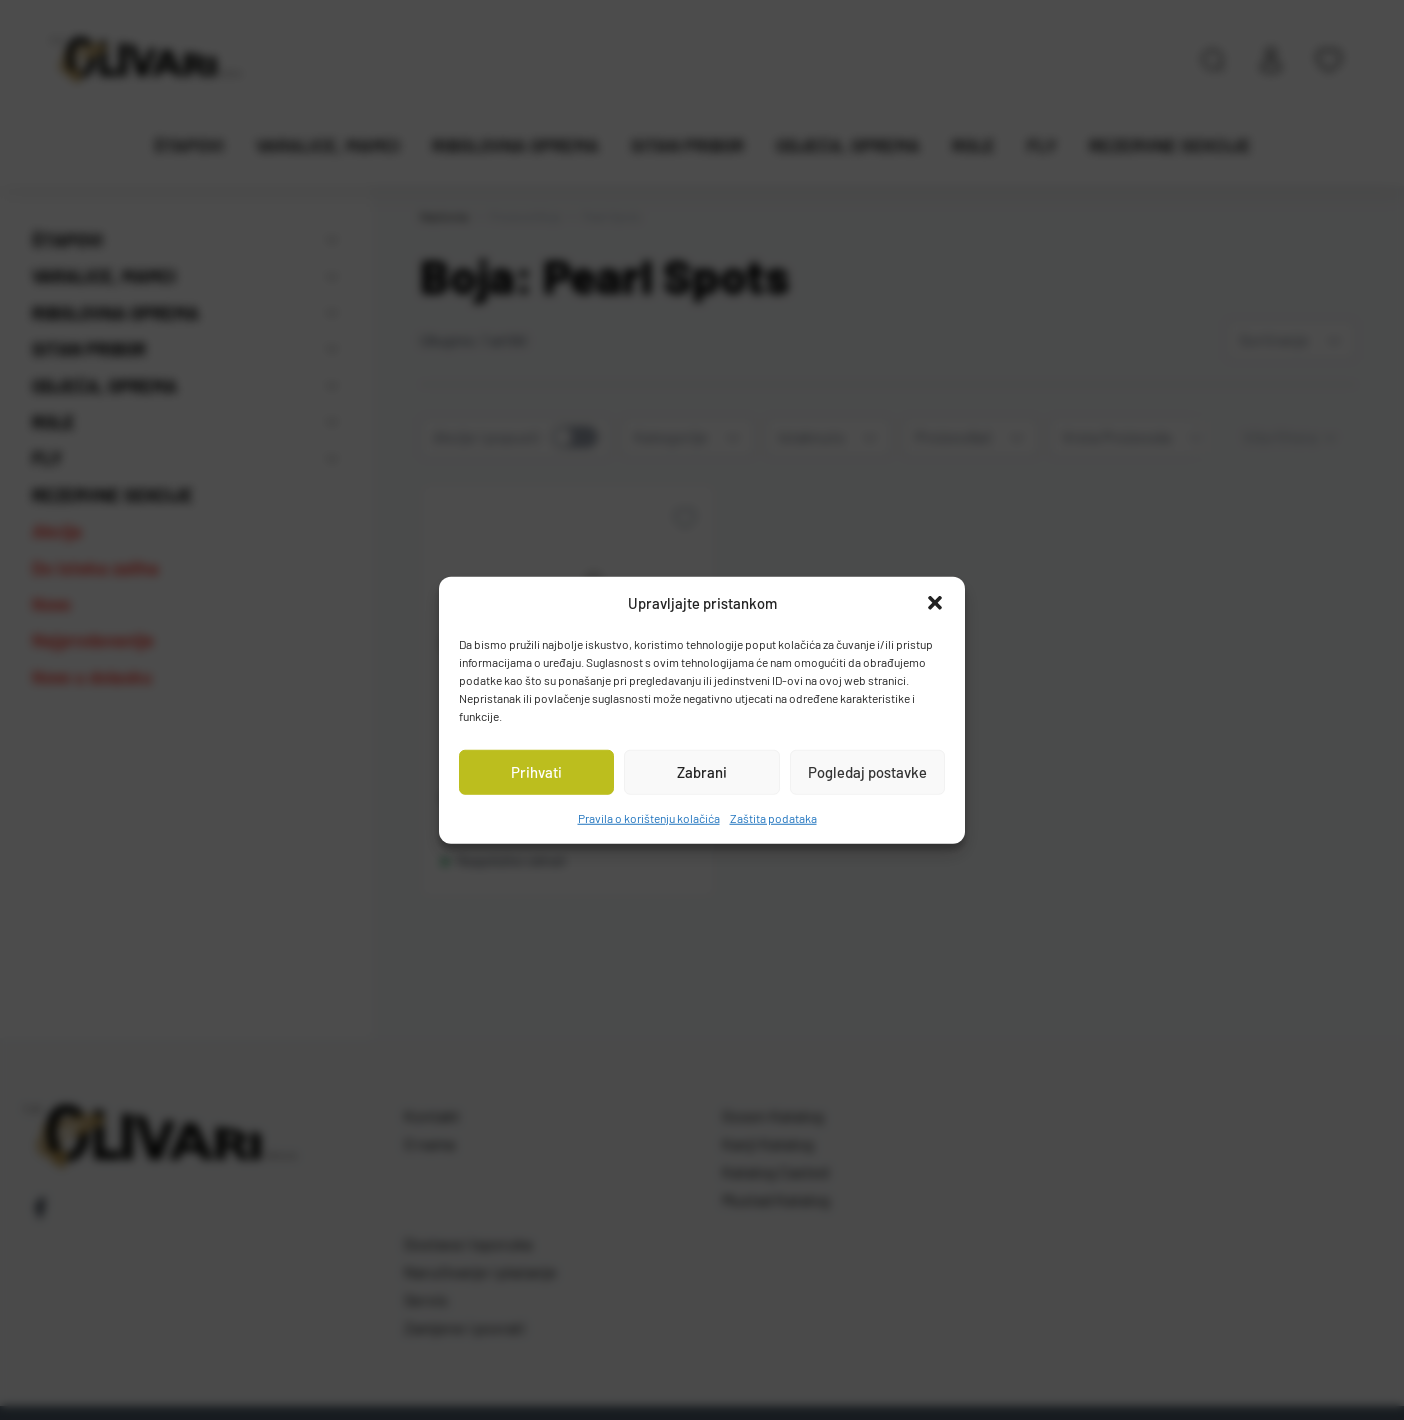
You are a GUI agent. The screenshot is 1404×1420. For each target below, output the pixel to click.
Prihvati (536, 772)
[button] (935, 603)
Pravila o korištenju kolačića (649, 817)
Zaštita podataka (773, 817)
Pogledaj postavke (867, 772)
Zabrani (702, 772)
